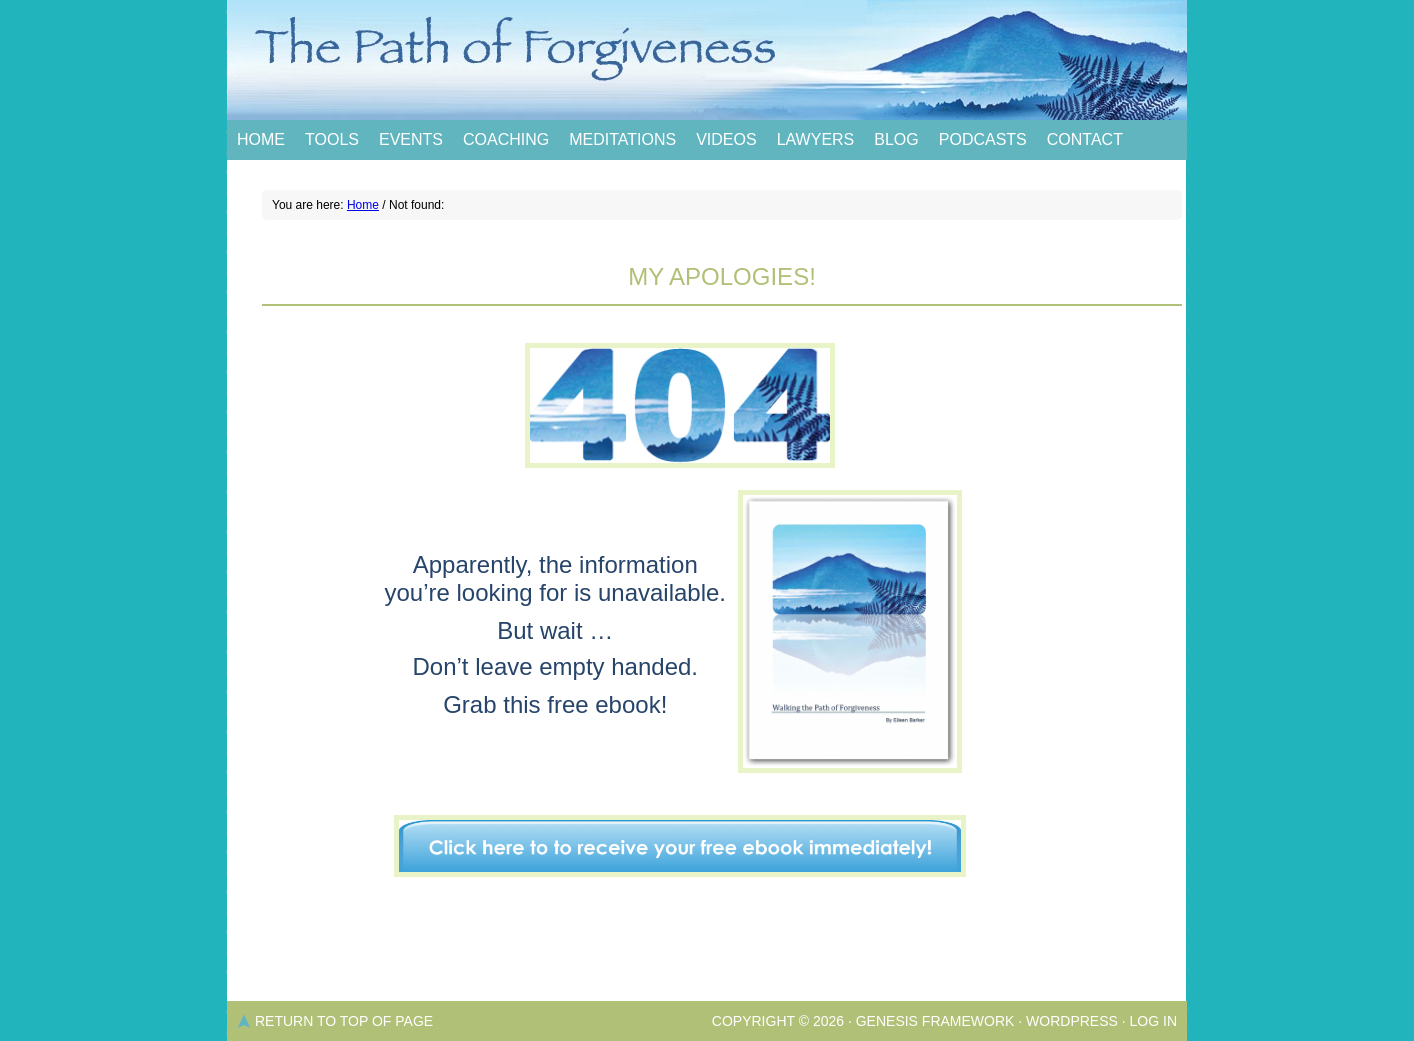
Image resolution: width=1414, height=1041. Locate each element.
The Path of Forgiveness (707, 60)
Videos (726, 139)
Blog (896, 139)
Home (261, 139)
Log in (1153, 1021)
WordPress (1072, 1021)
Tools (332, 139)
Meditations (622, 139)
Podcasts (983, 139)
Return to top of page (344, 1021)
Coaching (506, 139)
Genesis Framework (935, 1021)
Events (411, 139)
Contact (1085, 139)
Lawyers (816, 139)
